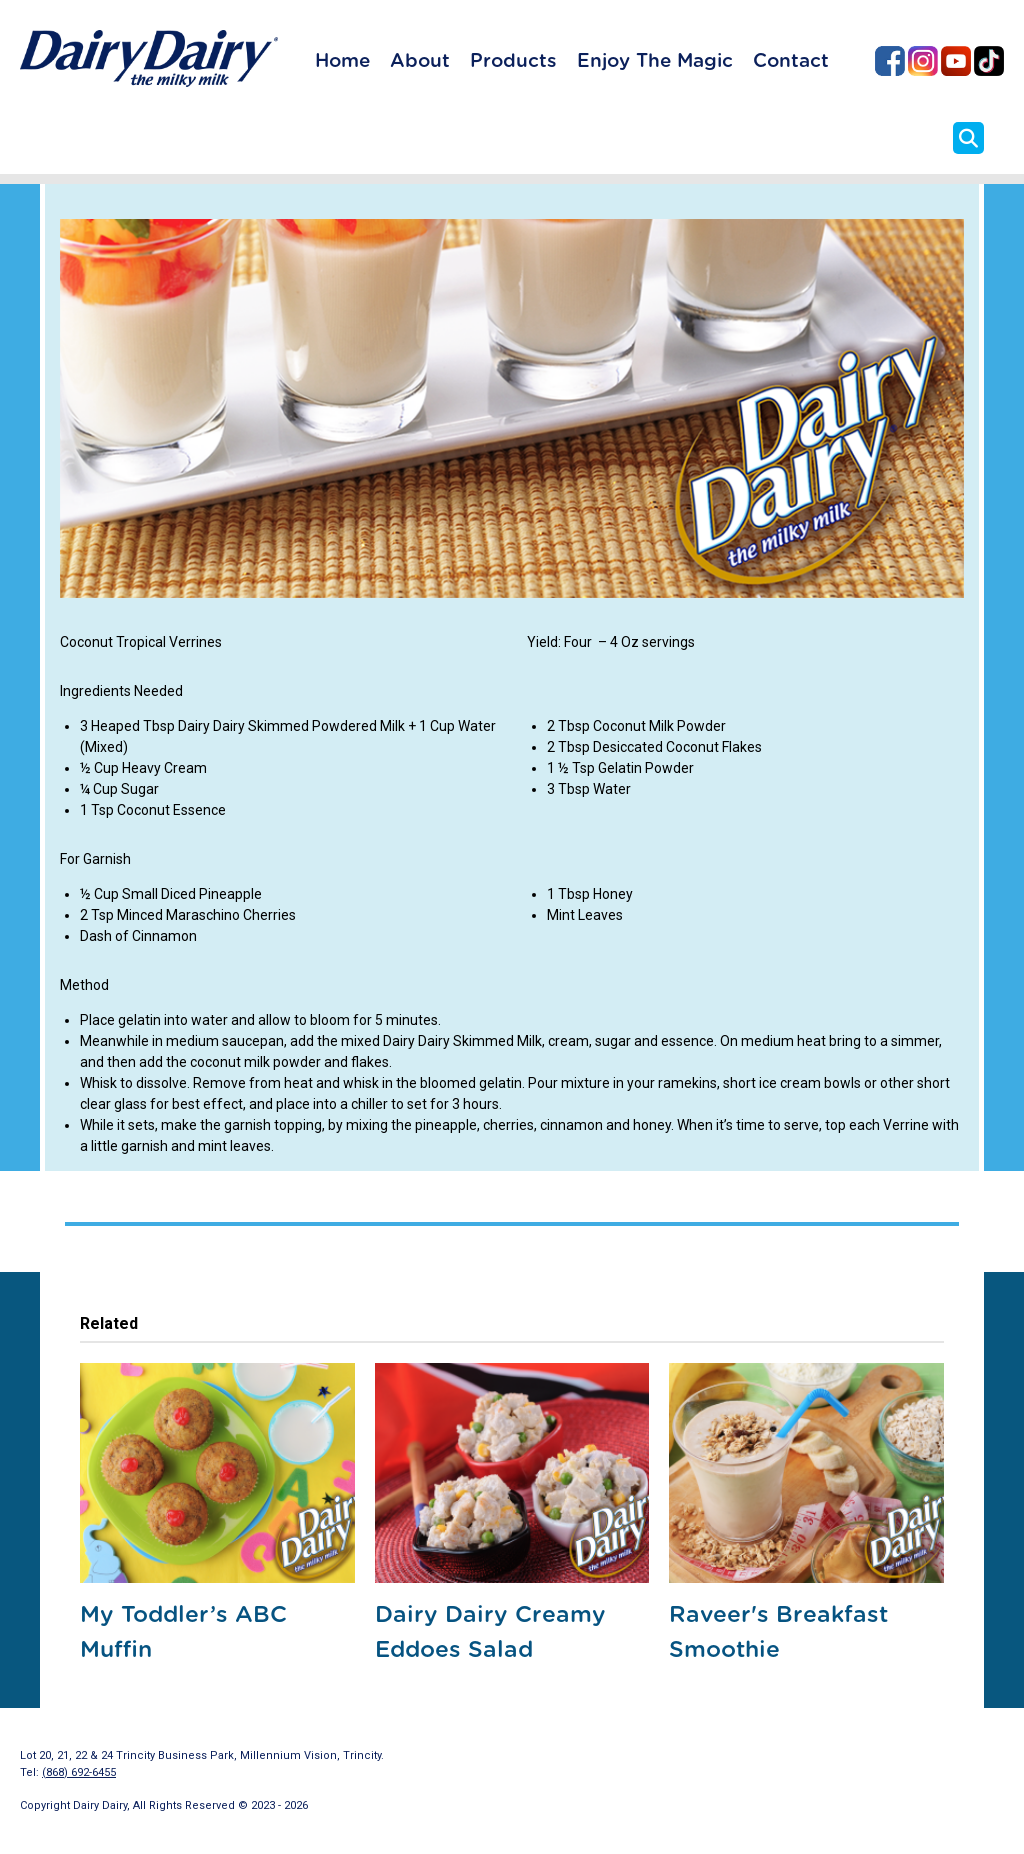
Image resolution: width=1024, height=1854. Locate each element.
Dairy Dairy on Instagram (923, 61)
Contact (791, 61)
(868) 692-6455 (79, 1772)
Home (342, 61)
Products (513, 61)
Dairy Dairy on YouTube (956, 61)
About (420, 61)
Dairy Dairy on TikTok (989, 61)
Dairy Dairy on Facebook (890, 61)
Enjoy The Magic (655, 61)
